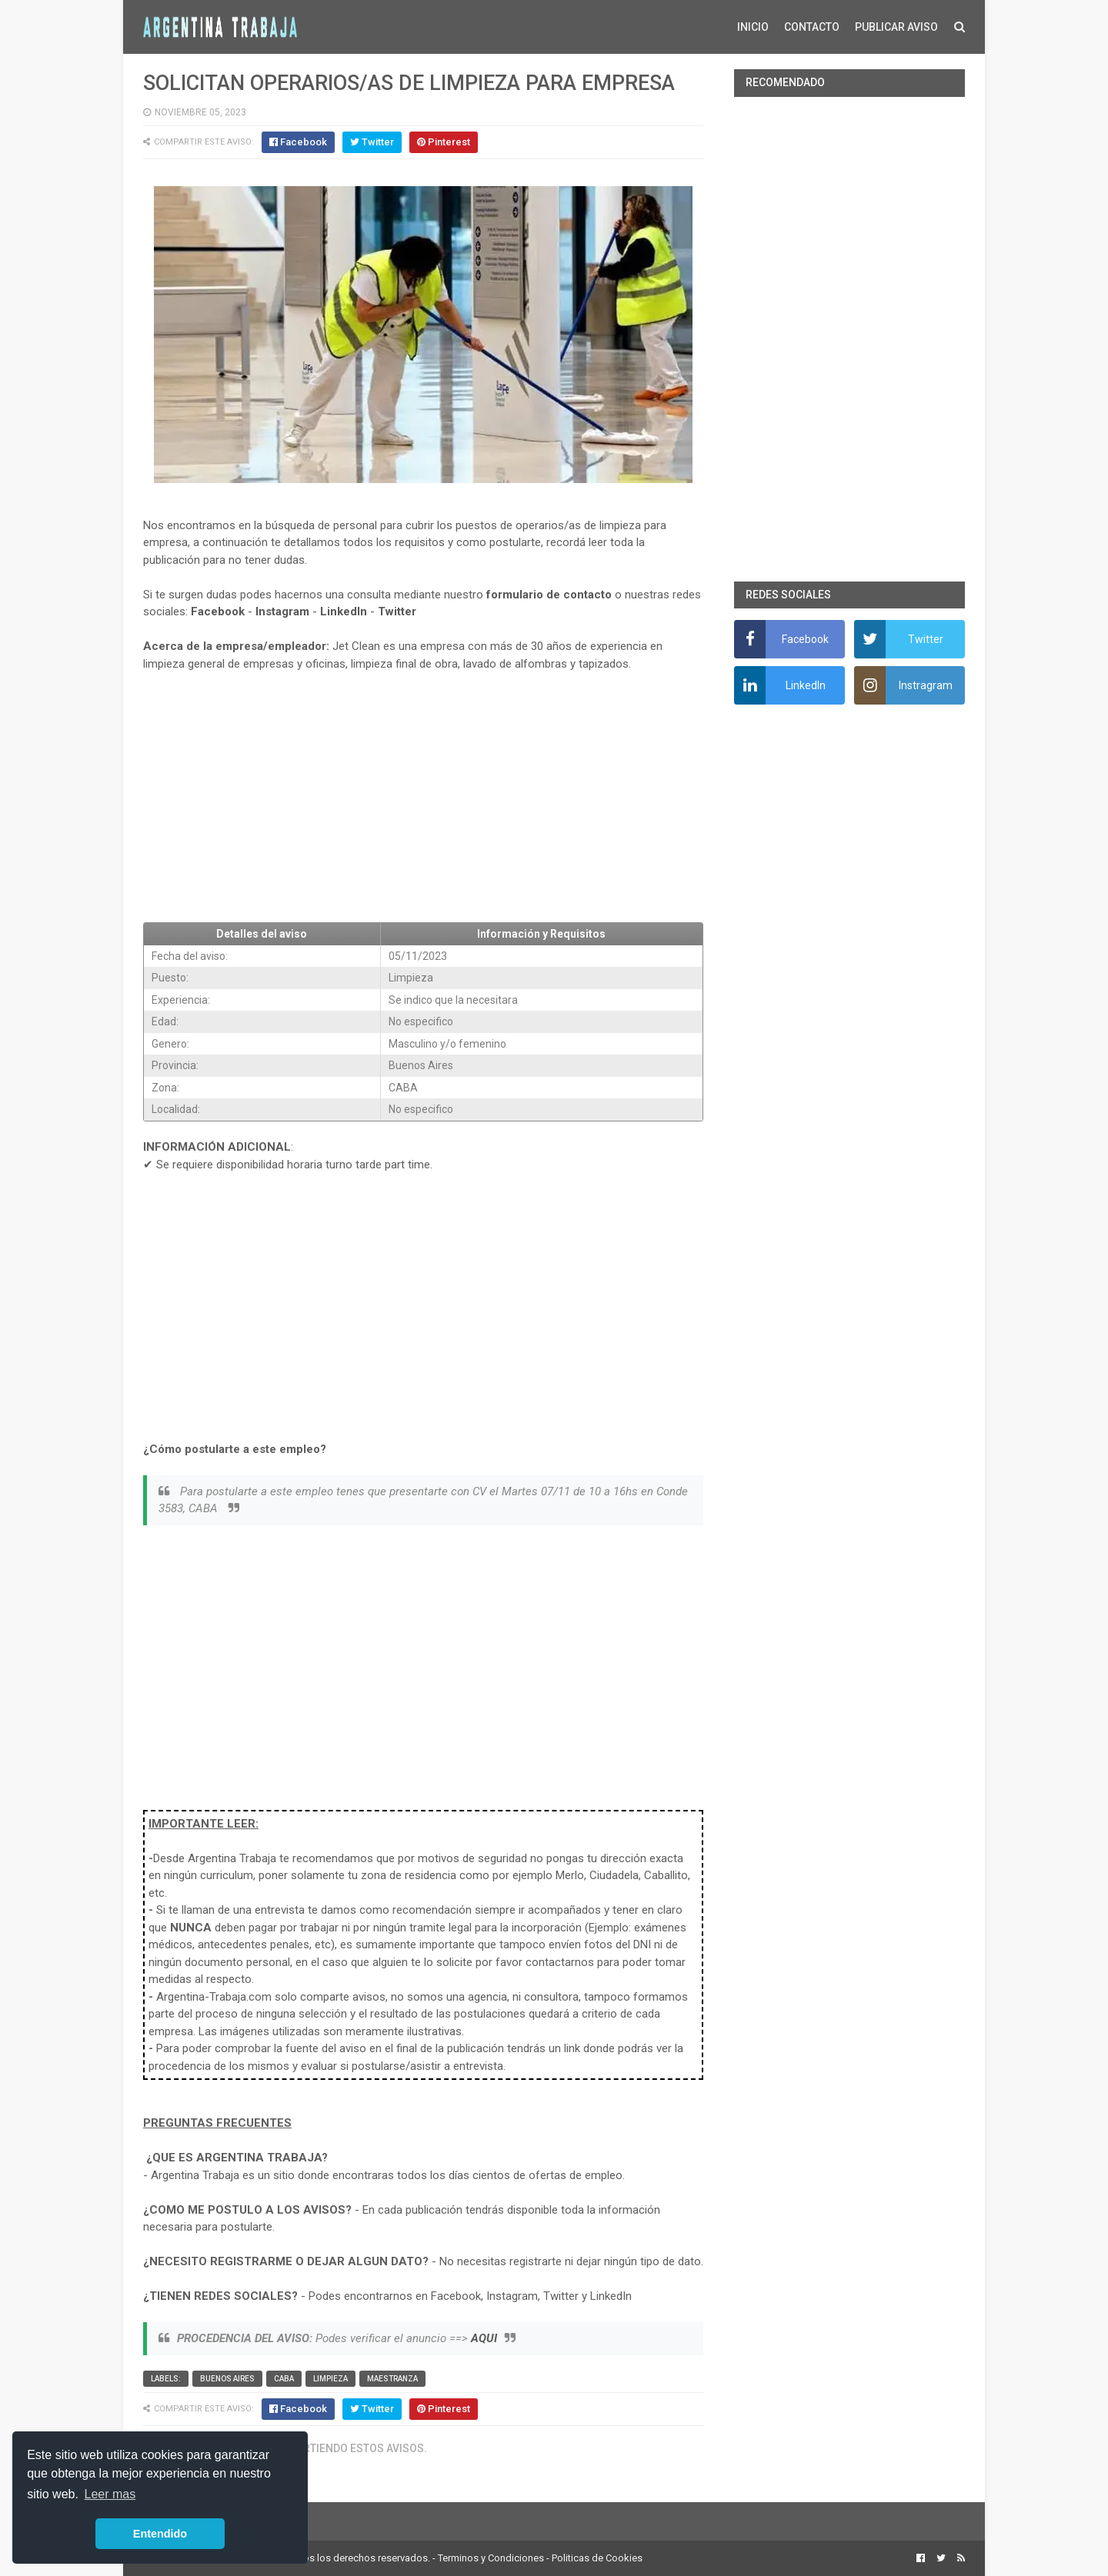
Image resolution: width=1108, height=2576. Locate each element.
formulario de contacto (549, 595)
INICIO (753, 27)
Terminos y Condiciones (491, 2558)
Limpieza (330, 2378)
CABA (284, 2378)
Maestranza (392, 2378)
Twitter (397, 611)
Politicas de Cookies (597, 2558)
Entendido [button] (160, 2534)
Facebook (218, 611)
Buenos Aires (227, 2378)
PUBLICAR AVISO (896, 27)
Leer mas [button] (110, 2494)
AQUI (484, 2338)
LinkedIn (343, 611)
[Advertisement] (423, 797)
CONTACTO (811, 27)
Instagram (282, 611)
